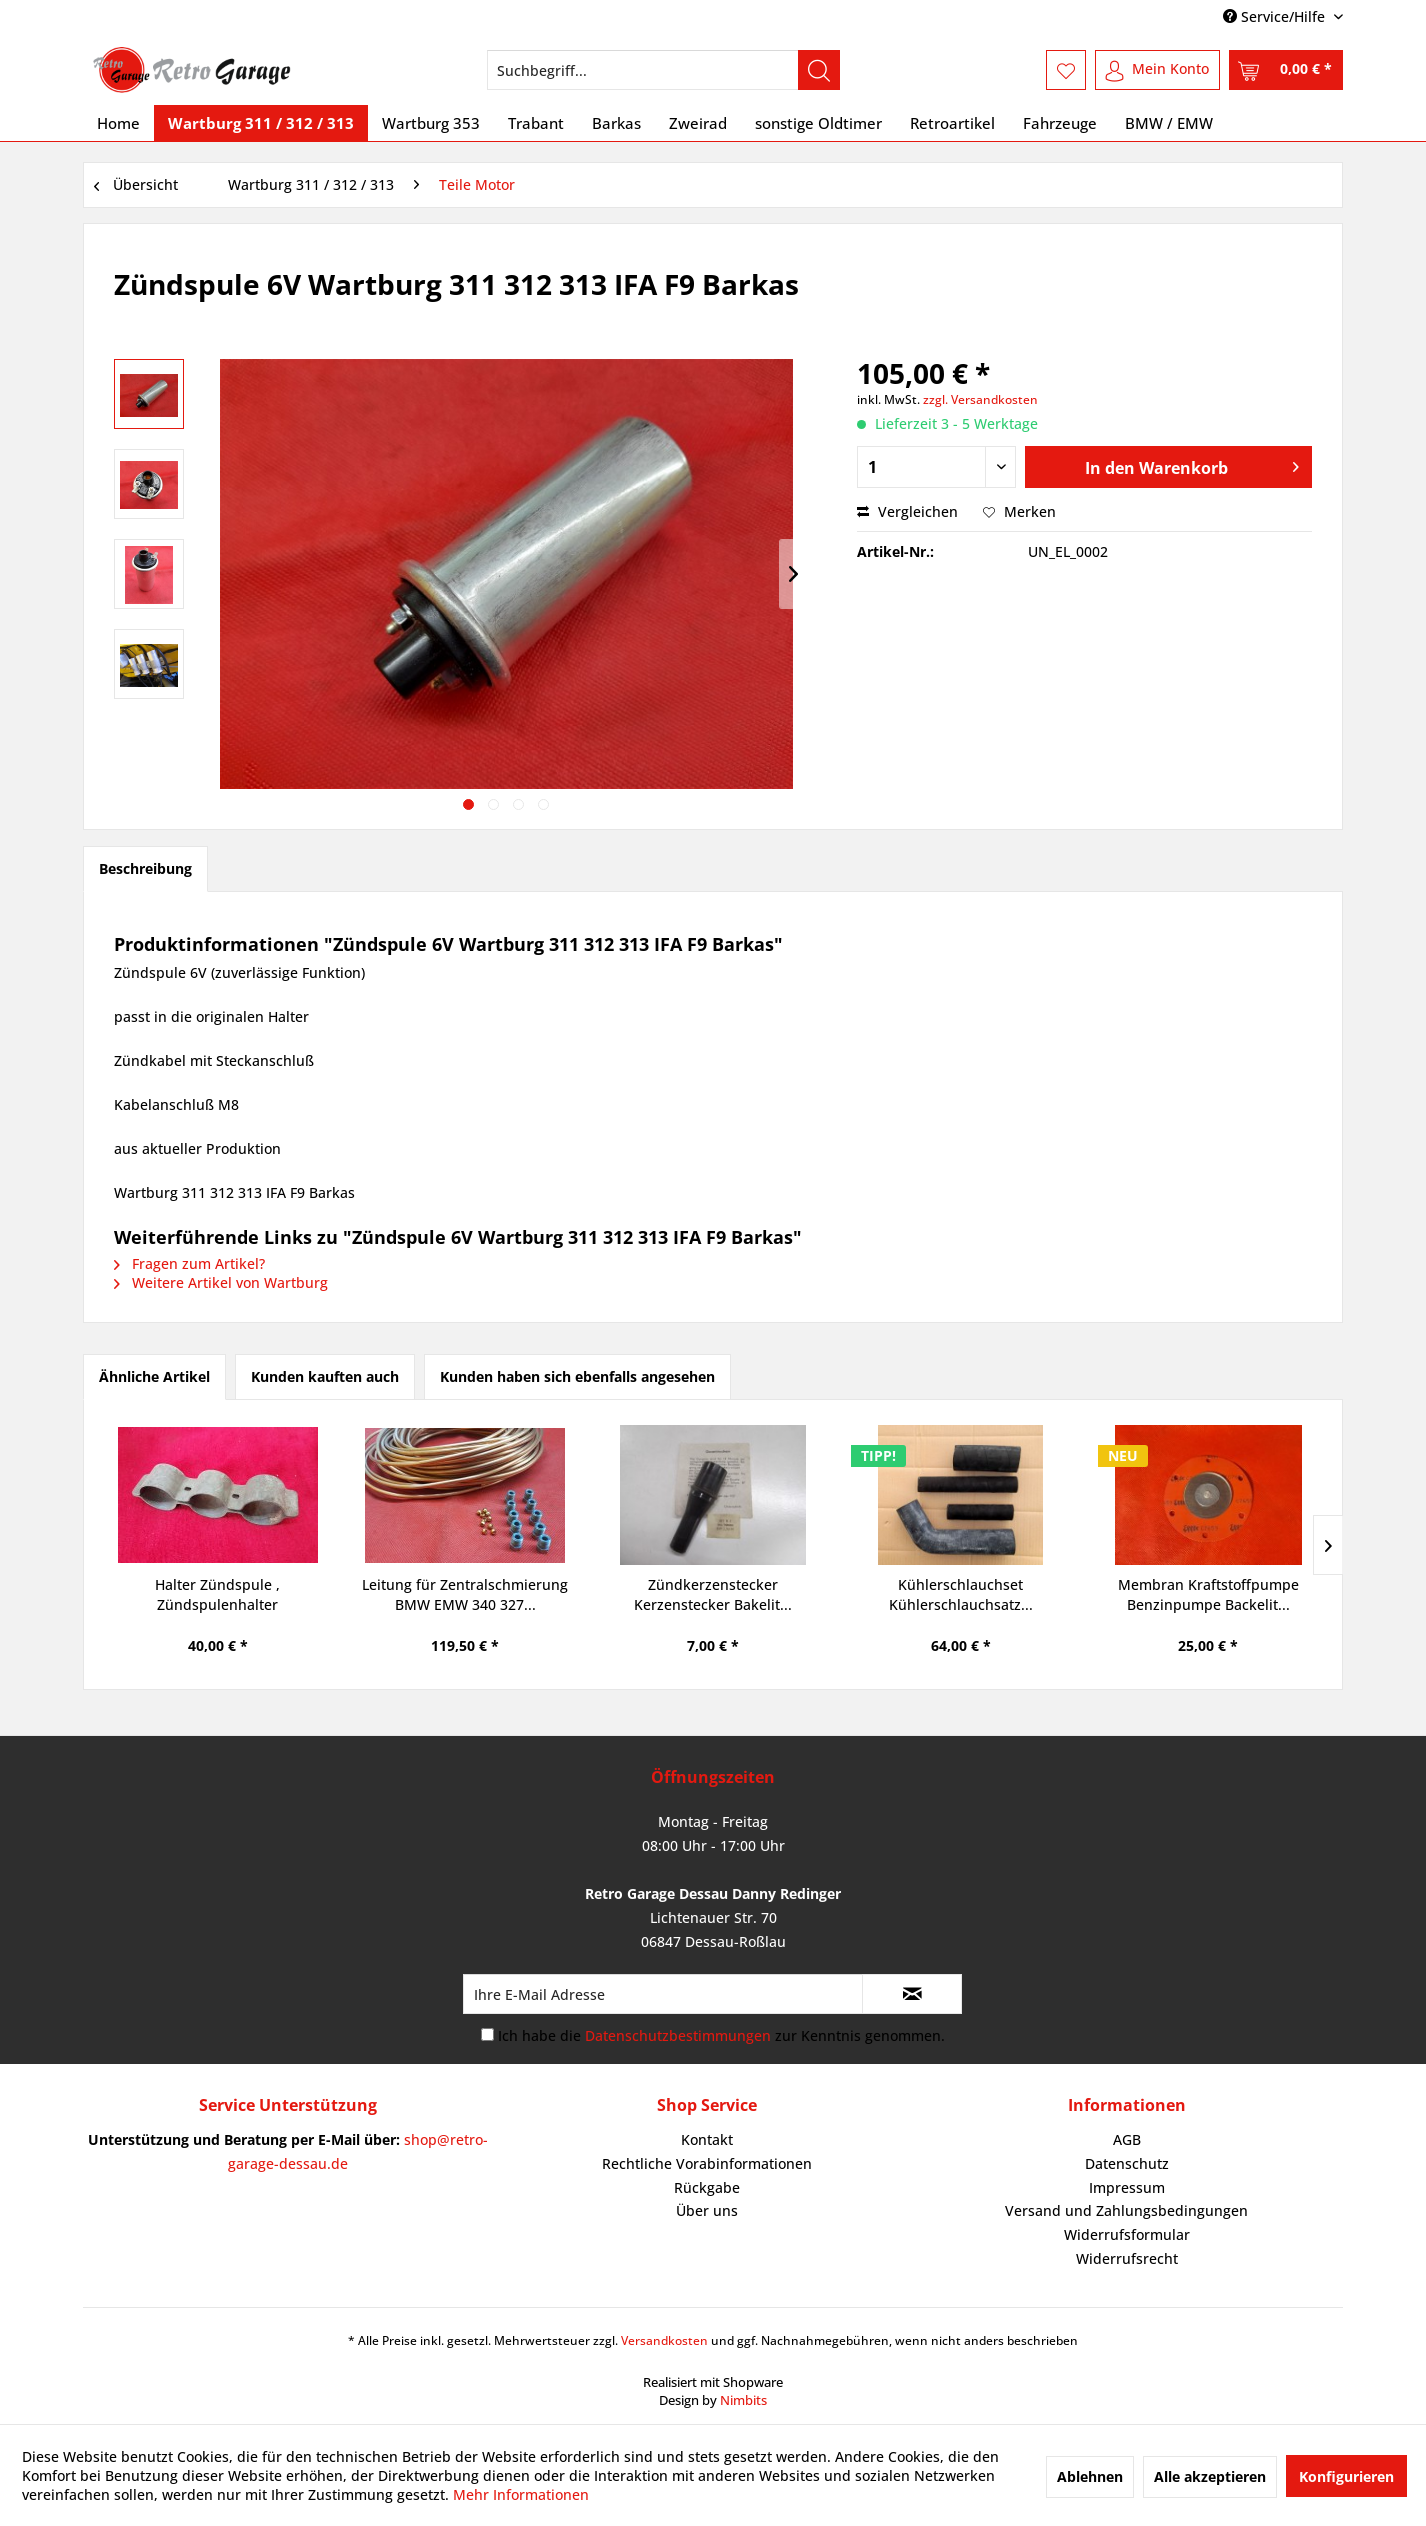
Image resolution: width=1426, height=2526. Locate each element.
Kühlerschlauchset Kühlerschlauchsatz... (961, 1594)
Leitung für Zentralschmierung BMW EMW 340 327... (465, 1594)
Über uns (707, 2210)
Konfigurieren (1346, 2476)
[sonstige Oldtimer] (818, 123)
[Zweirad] (698, 123)
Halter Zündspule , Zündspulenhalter (217, 1594)
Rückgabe (707, 2187)
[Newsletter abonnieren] (912, 1994)
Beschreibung (145, 868)
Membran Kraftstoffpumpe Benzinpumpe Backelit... (1208, 1594)
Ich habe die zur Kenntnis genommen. (721, 2035)
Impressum (1127, 2187)
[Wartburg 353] (431, 123)
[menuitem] (663, 70)
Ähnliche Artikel (154, 1376)
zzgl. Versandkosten (980, 399)
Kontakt (707, 2139)
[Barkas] (616, 123)
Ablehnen (1090, 2476)
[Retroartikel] (952, 123)
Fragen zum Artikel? (189, 1263)
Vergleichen (907, 511)
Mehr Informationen (521, 2494)
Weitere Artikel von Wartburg (221, 1282)
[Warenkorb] (1286, 70)
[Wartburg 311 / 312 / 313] (261, 123)
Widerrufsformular (1127, 2234)
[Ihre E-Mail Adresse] (663, 1994)
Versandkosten (664, 2340)
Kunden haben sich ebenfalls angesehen (577, 1376)
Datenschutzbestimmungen (678, 2035)
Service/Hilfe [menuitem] (1276, 16)
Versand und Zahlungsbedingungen (1126, 2210)
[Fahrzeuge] (1060, 123)
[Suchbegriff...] (663, 70)
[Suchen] (819, 70)
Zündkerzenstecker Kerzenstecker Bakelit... (713, 1594)
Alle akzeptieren (1210, 2476)
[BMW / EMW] (1169, 123)
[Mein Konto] (1157, 70)
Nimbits (743, 2400)
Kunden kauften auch (325, 1376)
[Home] (118, 123)
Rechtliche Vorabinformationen (707, 2163)
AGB (1127, 2139)
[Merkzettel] (1066, 70)
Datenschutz (1127, 2163)
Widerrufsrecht (1127, 2258)
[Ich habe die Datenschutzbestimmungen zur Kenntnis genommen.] (487, 2034)
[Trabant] (536, 123)
